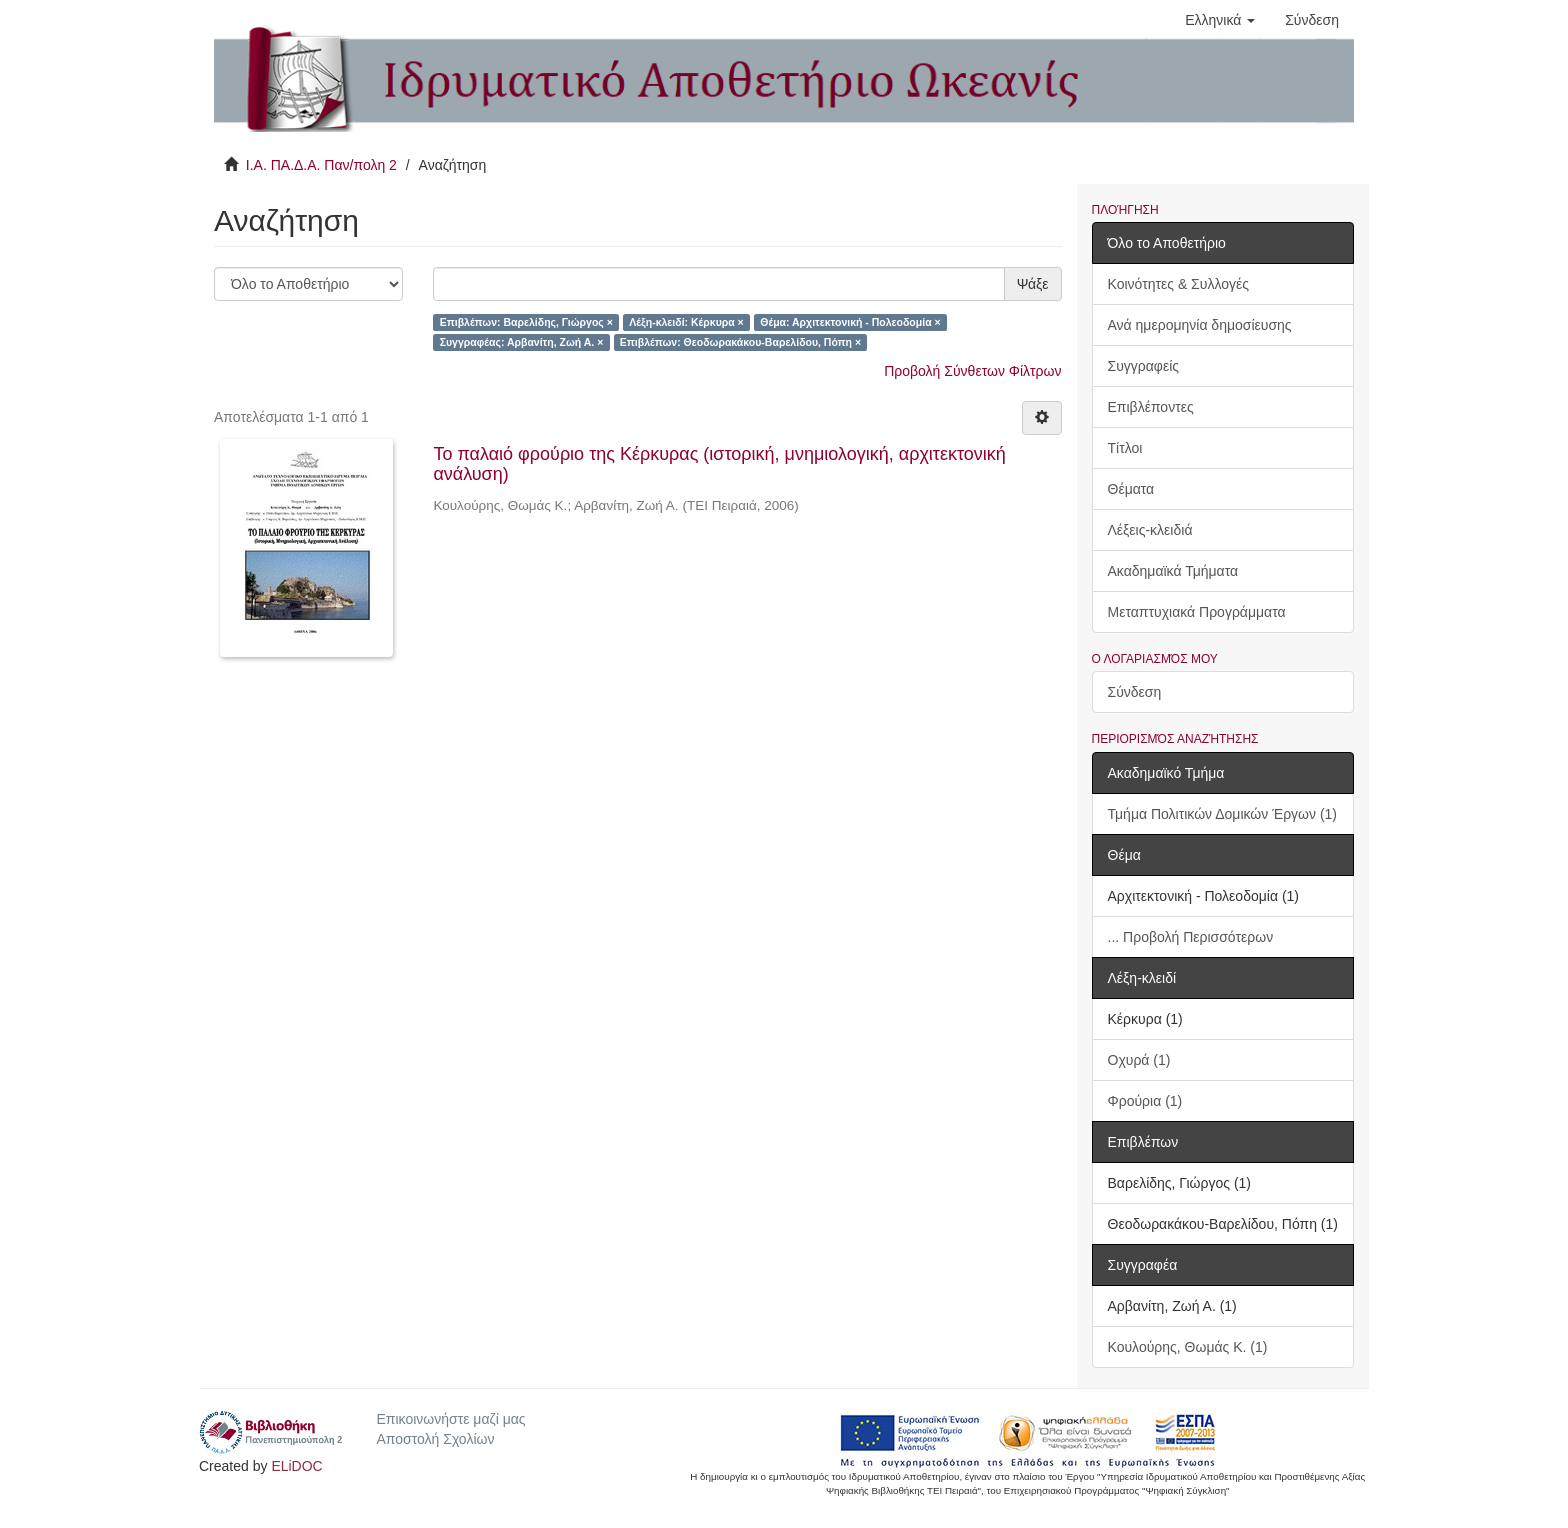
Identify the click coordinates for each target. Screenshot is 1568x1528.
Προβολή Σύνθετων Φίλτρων (972, 371)
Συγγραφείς (1144, 366)
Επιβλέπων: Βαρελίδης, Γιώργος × (526, 322)
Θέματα (1131, 489)
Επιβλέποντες (1151, 407)
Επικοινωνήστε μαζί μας (450, 1419)
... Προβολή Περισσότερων (1191, 937)
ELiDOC (296, 1466)
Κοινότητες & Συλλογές (1178, 284)
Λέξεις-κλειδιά (1150, 530)
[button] (1220, 20)
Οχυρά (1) (1139, 1060)
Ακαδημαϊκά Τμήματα (1173, 571)
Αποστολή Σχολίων (435, 1439)
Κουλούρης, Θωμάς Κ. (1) (1188, 1347)
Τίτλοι (1125, 448)
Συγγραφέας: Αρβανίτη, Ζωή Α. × (522, 342)
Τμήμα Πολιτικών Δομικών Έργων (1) (1223, 814)
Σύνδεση (1135, 692)
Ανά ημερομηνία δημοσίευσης (1200, 325)
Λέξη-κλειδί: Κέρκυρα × (686, 322)
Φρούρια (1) (1145, 1101)
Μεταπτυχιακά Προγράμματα (1197, 612)
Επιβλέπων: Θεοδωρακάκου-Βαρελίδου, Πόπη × (740, 342)
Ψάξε (1033, 284)
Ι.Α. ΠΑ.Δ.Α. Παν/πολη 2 (321, 165)
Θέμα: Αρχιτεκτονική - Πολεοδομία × (850, 322)
